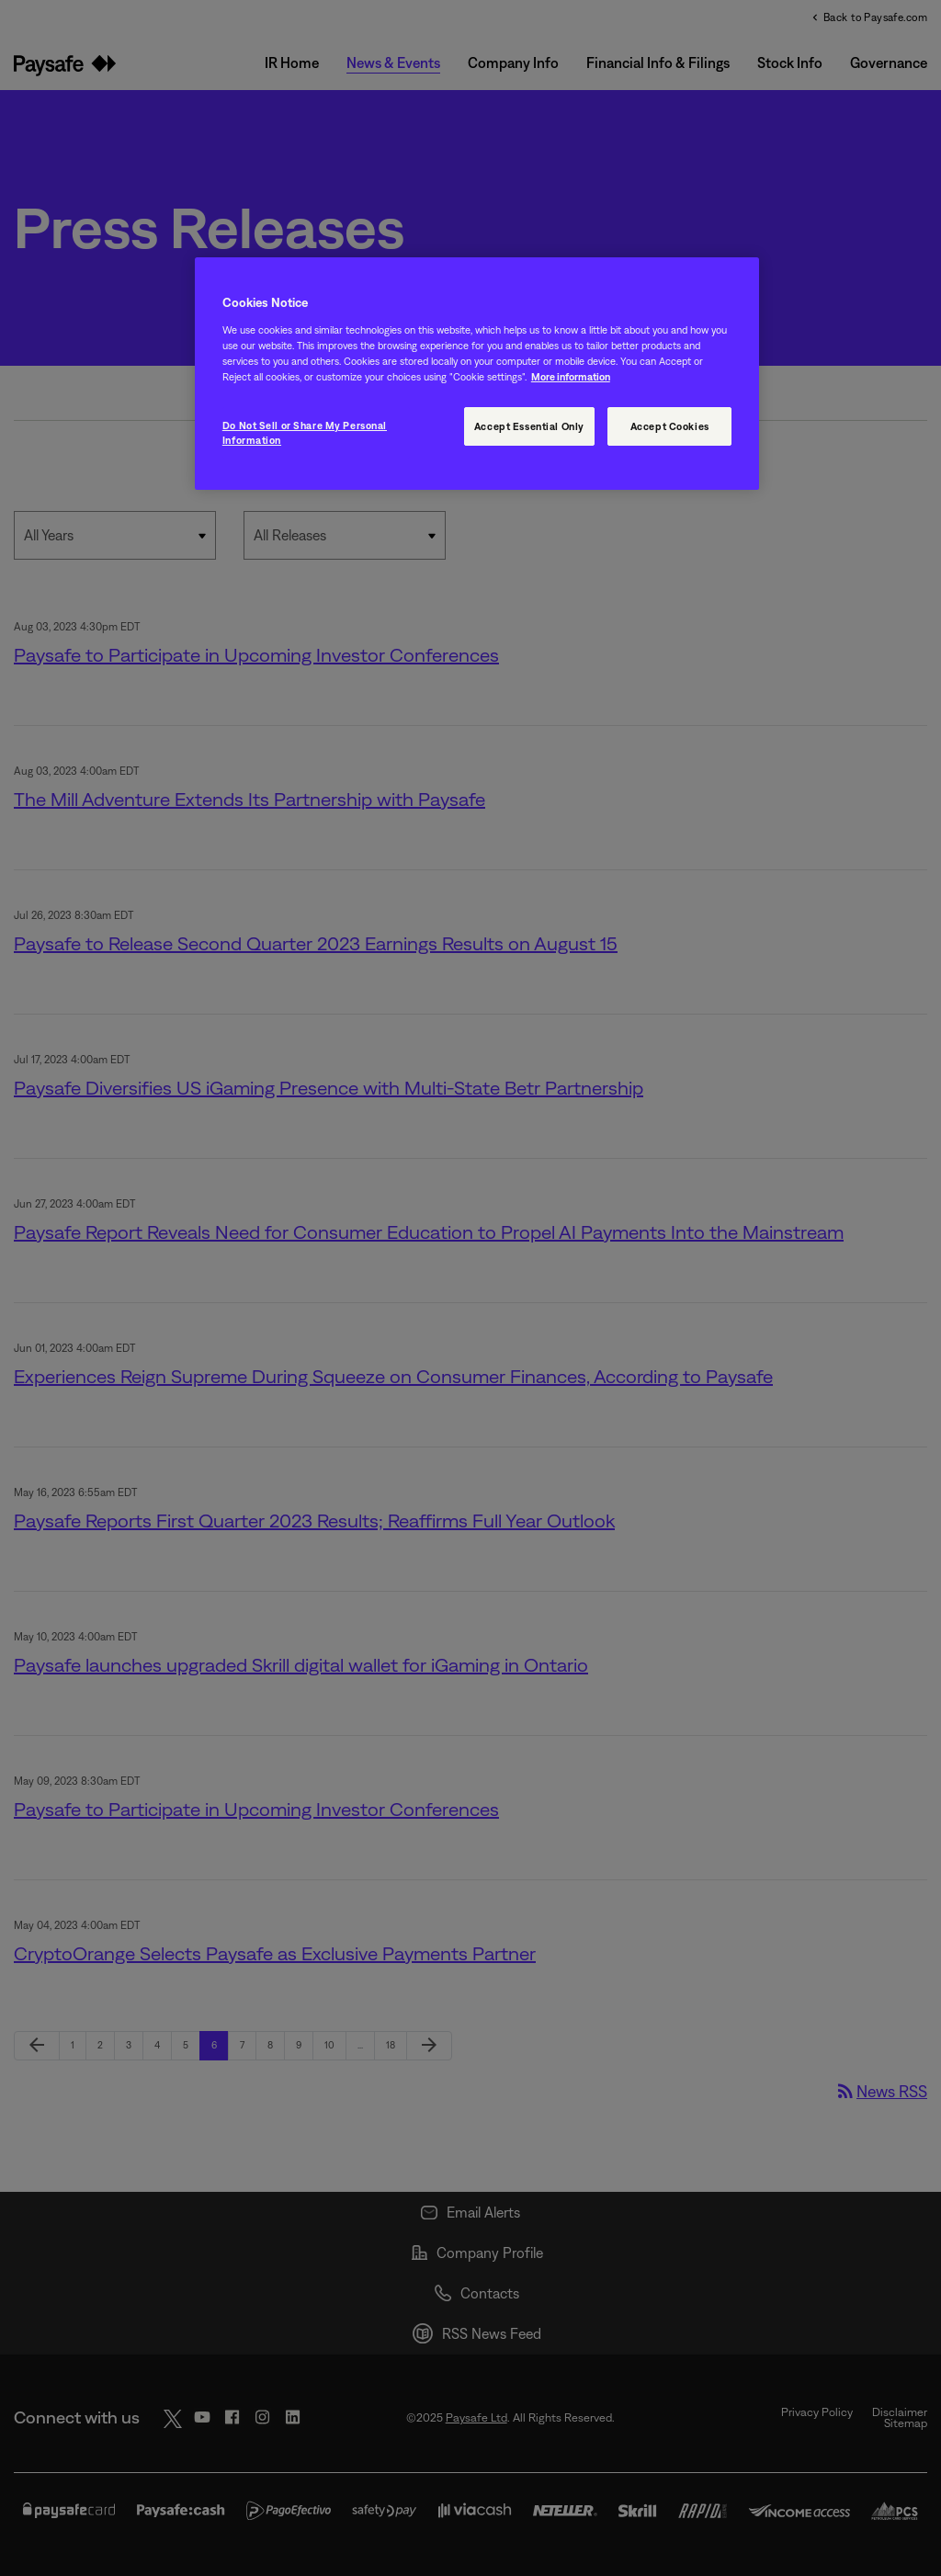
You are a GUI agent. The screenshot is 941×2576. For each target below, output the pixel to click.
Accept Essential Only (529, 426)
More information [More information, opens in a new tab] (570, 376)
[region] (477, 373)
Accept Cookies (669, 426)
